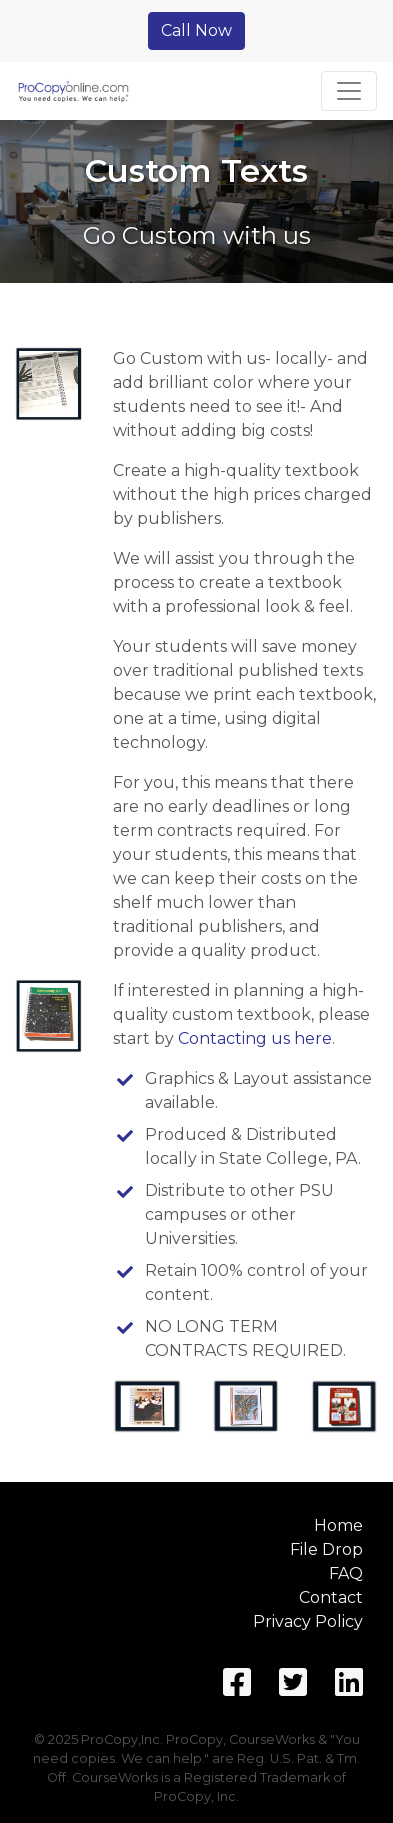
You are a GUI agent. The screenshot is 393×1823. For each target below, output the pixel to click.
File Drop (326, 1549)
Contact (331, 1597)
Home (338, 1525)
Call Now (196, 30)
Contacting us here (255, 1038)
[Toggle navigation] (349, 91)
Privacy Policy (308, 1621)
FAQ (346, 1573)
